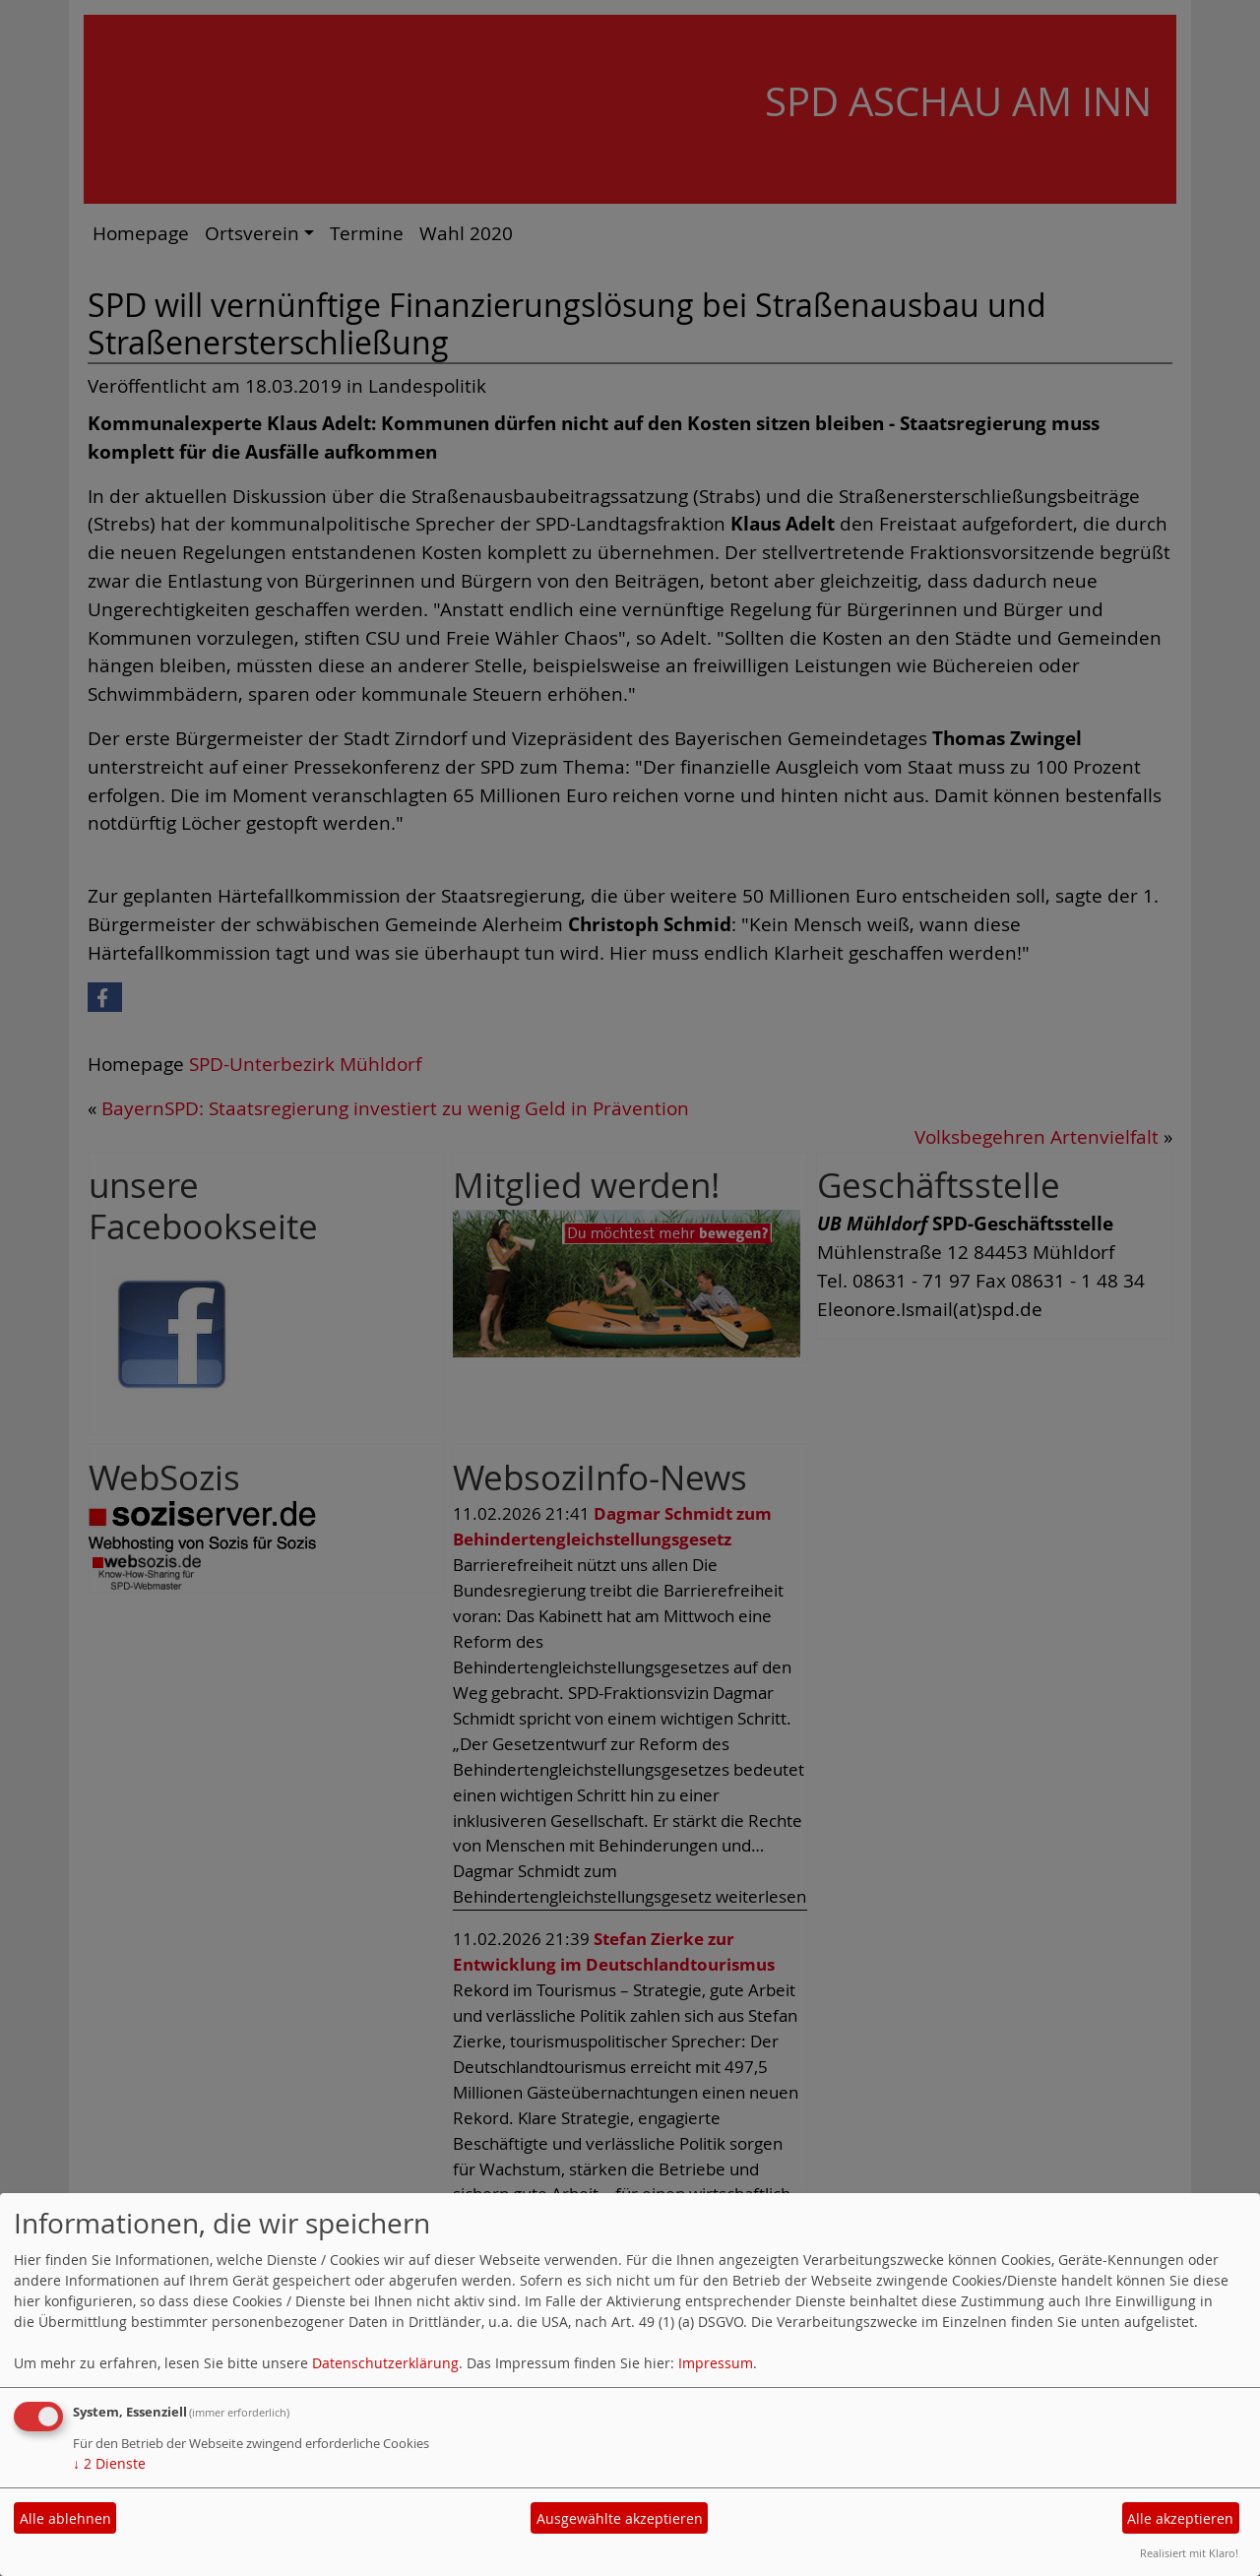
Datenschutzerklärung (385, 2363)
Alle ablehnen (65, 2518)
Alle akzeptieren (1180, 2518)
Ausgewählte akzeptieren (619, 2518)
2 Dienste (109, 2463)
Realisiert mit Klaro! (1189, 2552)
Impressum (715, 2363)
